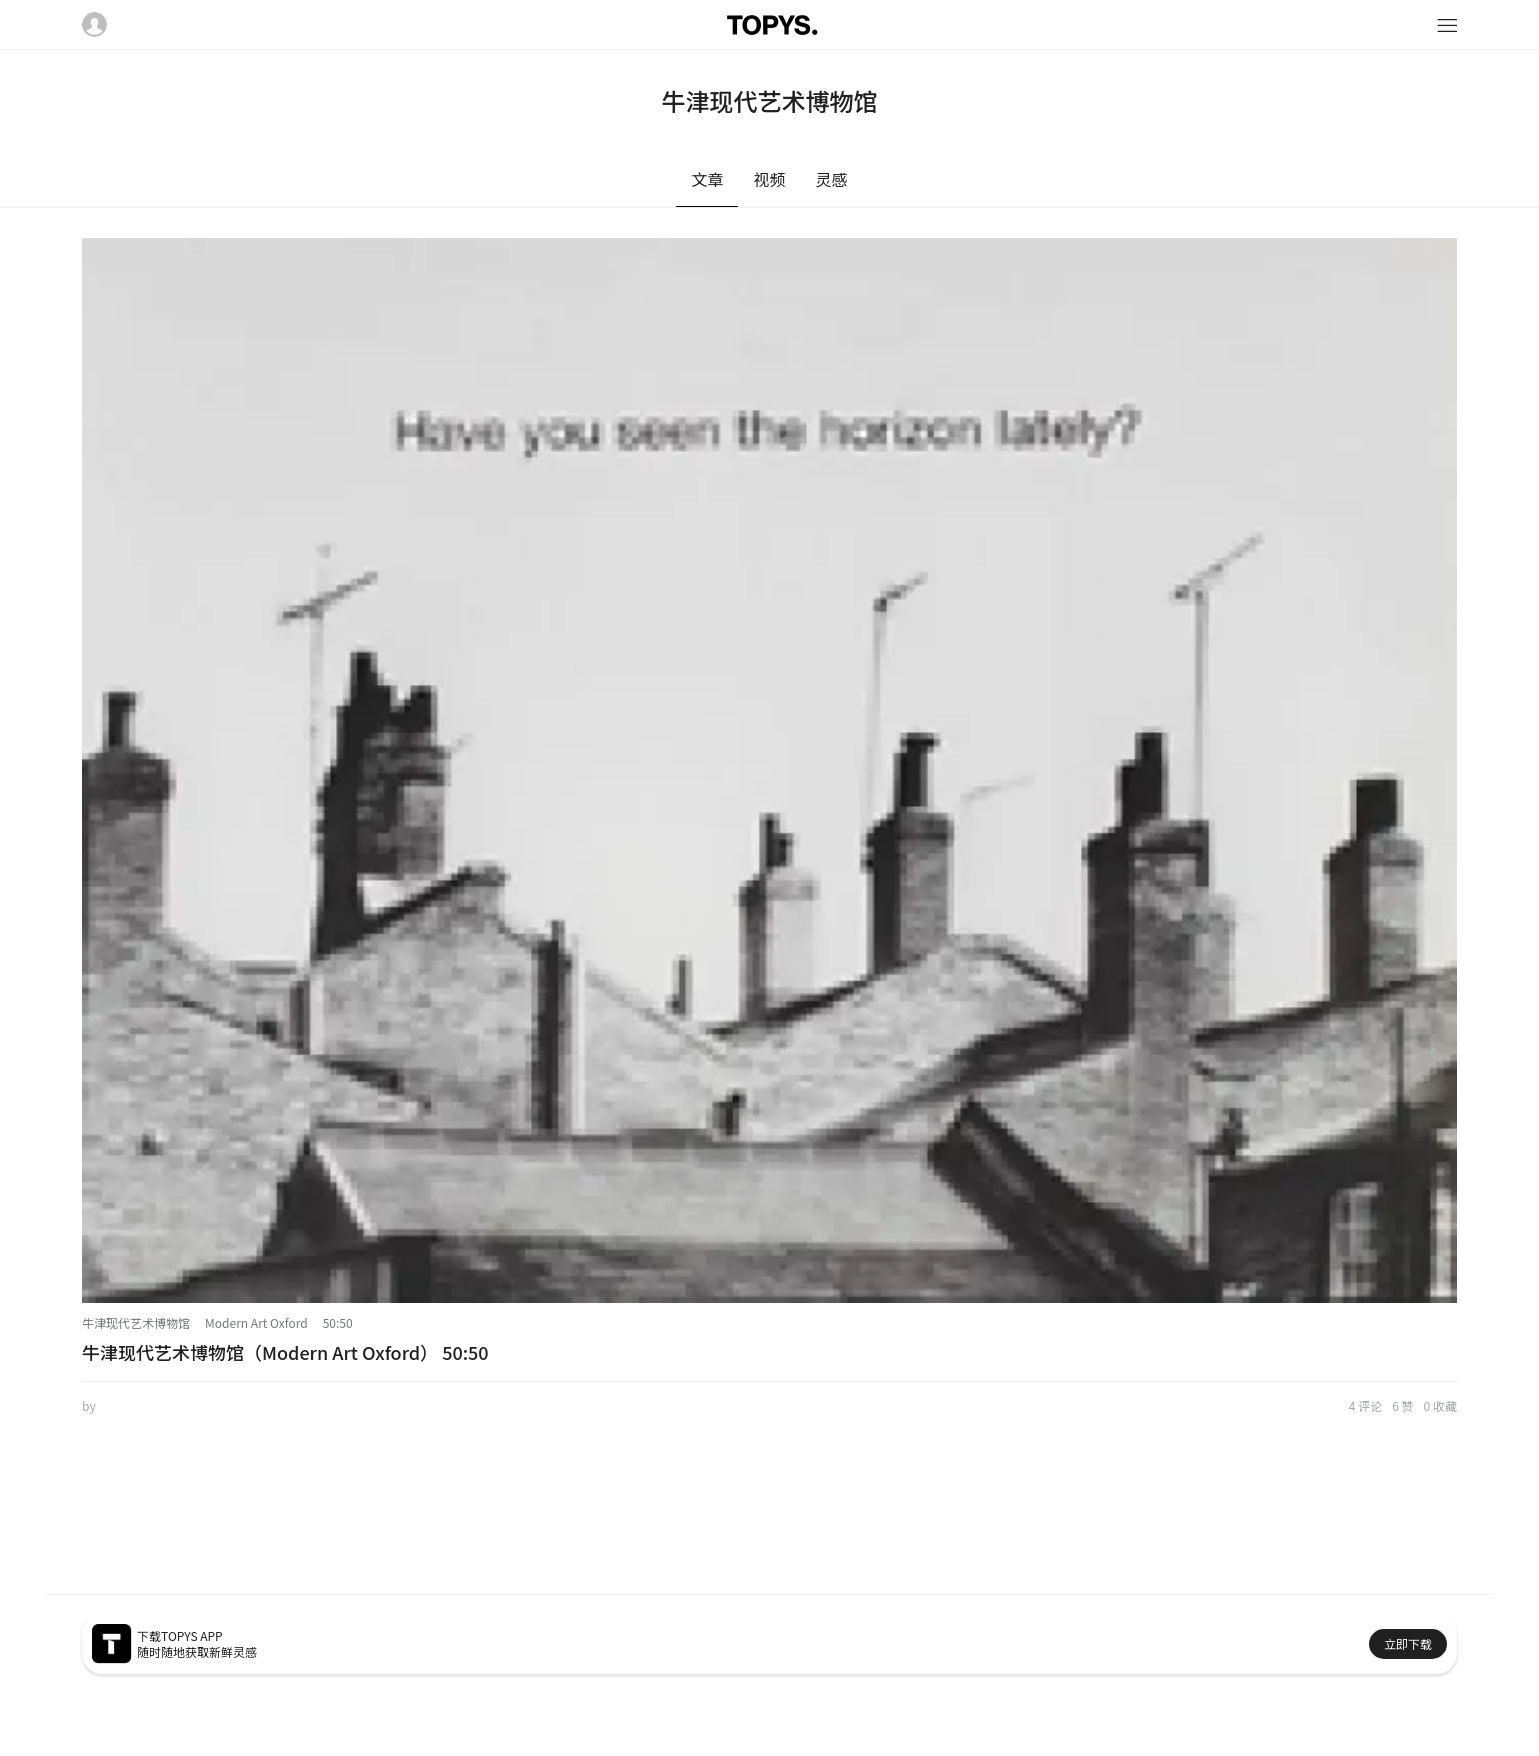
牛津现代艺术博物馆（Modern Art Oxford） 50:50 (285, 1352)
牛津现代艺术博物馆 (136, 1322)
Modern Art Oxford (256, 1322)
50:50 (338, 1322)
